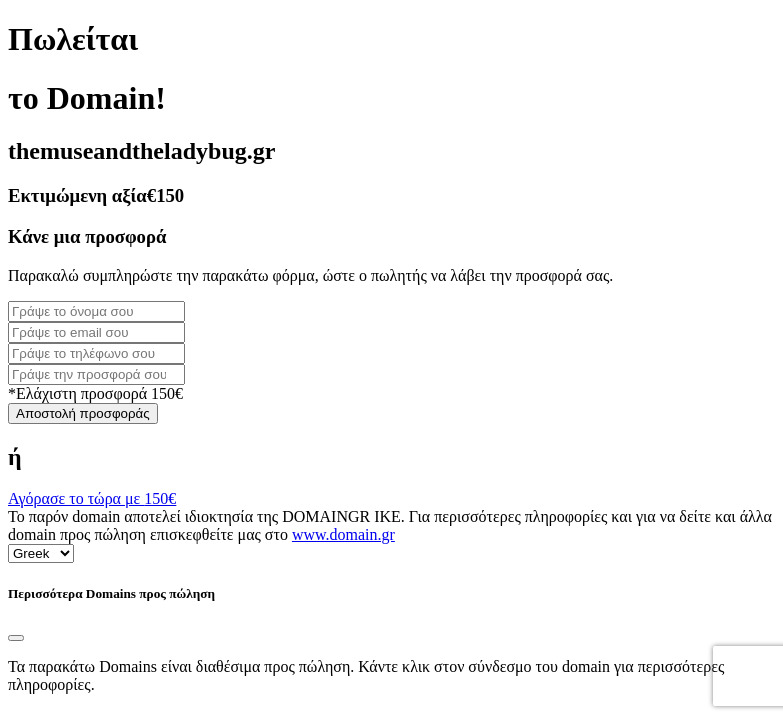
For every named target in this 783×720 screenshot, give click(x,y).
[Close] (16, 638)
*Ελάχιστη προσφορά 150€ (95, 393)
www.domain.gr (343, 534)
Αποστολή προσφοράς (83, 413)
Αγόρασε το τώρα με (92, 498)
